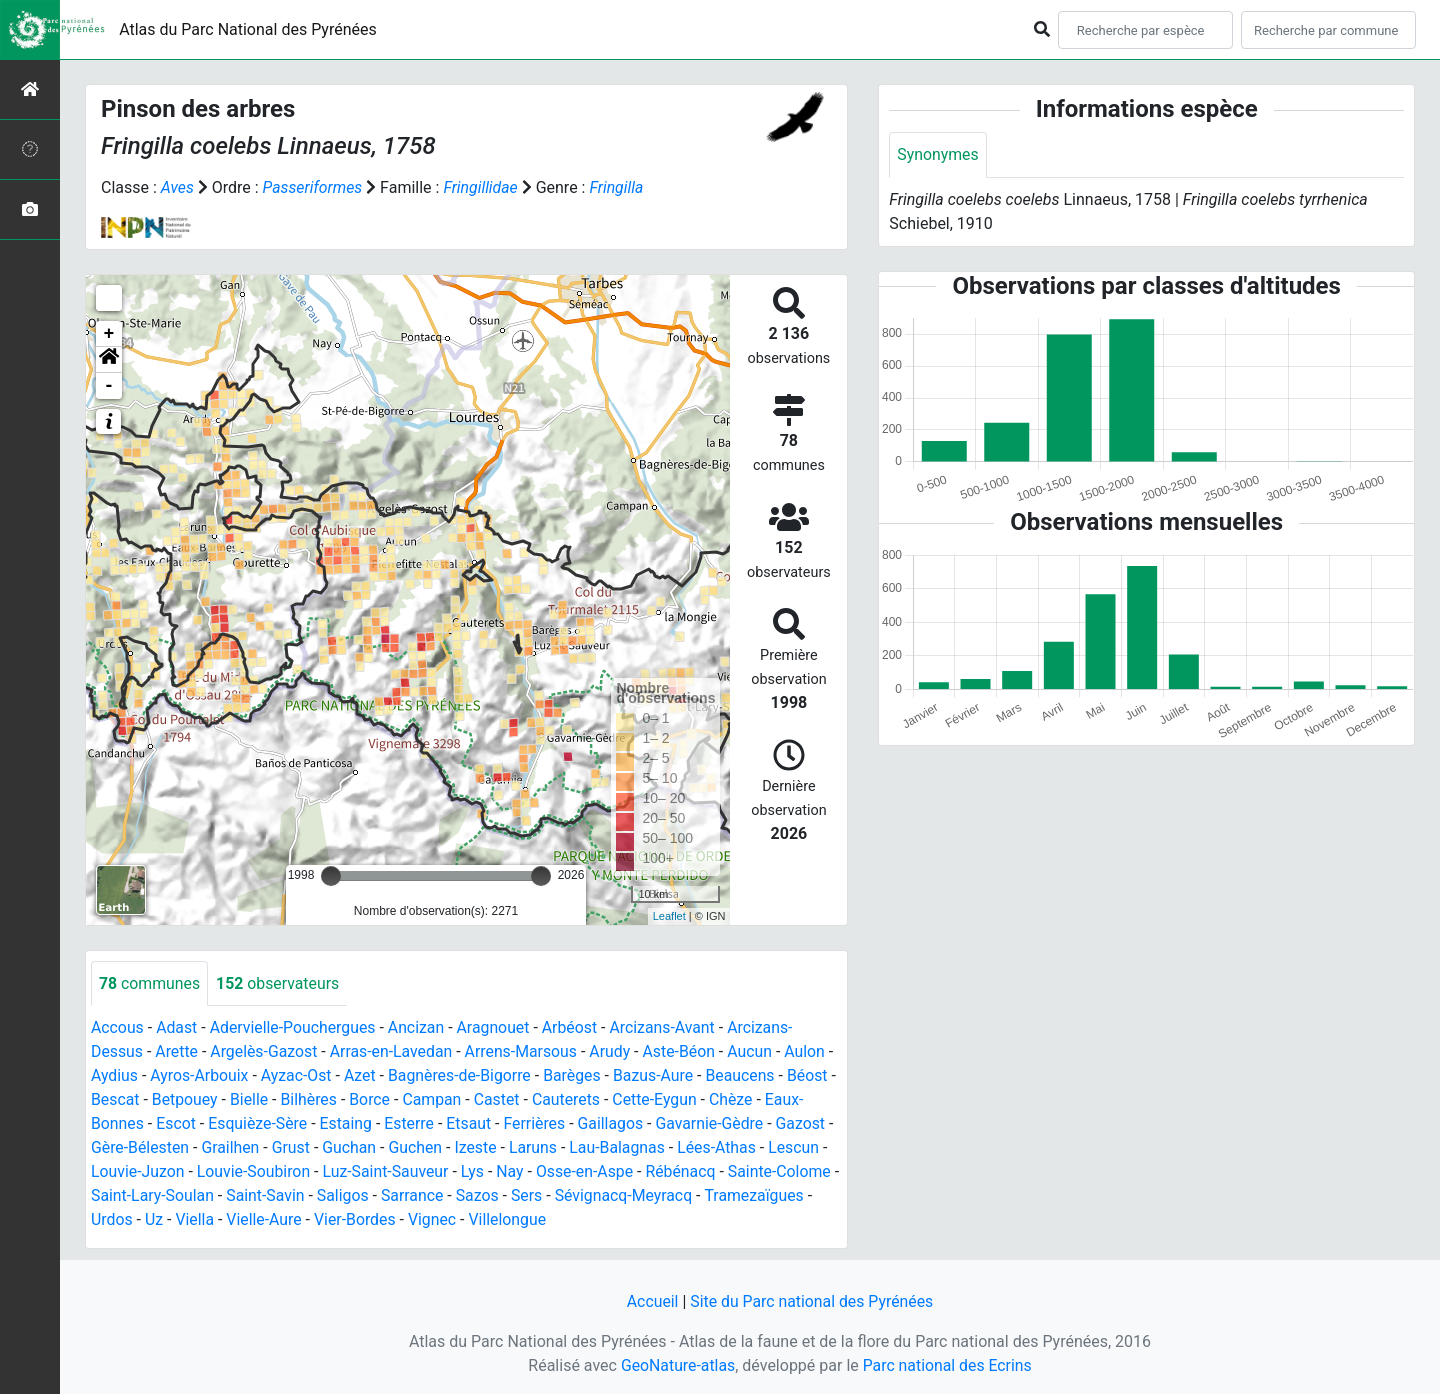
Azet (362, 1076)
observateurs (279, 983)
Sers (540, 1196)
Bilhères (319, 1100)
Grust (293, 1148)
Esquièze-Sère (259, 1124)
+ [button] (109, 334)
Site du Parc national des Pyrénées (812, 1301)
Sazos (489, 1196)
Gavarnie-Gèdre (715, 1124)
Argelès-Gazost (265, 1052)
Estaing (348, 1124)
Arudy (614, 1052)
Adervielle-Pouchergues (295, 1028)
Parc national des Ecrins (947, 1365)
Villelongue (511, 1220)
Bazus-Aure (658, 1076)
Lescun (800, 1148)
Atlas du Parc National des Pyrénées (248, 29)
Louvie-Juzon (138, 1172)
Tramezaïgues (769, 1196)
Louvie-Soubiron (255, 1172)
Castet (509, 1100)
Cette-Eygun (668, 1100)
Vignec (435, 1220)
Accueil (651, 1301)
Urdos (112, 1220)
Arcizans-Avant (668, 1028)
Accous (117, 1028)
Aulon (811, 1052)
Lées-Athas (723, 1148)
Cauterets (578, 1100)
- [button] (109, 386)
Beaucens (747, 1076)
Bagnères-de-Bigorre (463, 1076)
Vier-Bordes (357, 1220)
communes (150, 983)
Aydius (115, 1076)
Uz (154, 1220)
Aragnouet (497, 1028)
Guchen (418, 1148)
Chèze (745, 1100)
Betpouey (194, 1100)
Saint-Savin (275, 1196)
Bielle (259, 1100)
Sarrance (423, 1196)
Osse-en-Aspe (589, 1172)
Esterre (412, 1124)
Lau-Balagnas (622, 1148)
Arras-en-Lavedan (394, 1052)
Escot (177, 1124)
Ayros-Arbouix (200, 1076)
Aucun (756, 1052)
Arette (177, 1052)
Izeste (479, 1148)
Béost (814, 1076)
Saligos (354, 1196)
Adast (178, 1028)
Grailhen (232, 1148)
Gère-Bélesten (140, 1148)
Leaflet (669, 916)
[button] (109, 360)
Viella (195, 1220)
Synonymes (938, 154)
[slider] (331, 876)
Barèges (577, 1076)
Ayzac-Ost (299, 1076)
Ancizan (419, 1028)
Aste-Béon (684, 1052)
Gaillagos (615, 1124)
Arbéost (574, 1028)
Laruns (537, 1148)
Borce (380, 1100)
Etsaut (472, 1124)
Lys (476, 1172)
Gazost (807, 1124)
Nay (514, 1172)
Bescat (123, 1100)
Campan (444, 1100)
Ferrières (538, 1124)
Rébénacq (686, 1172)
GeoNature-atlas (677, 1365)
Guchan (352, 1148)
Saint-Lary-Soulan (161, 1196)
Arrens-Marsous (525, 1052)
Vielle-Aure (266, 1220)
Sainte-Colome (786, 1172)
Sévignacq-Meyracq (637, 1196)
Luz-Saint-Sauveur (388, 1172)
